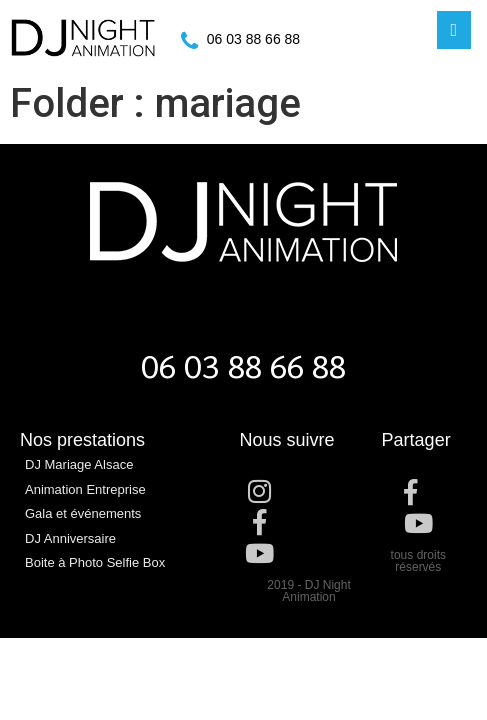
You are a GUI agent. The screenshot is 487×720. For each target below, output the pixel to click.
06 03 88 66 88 (253, 39)
